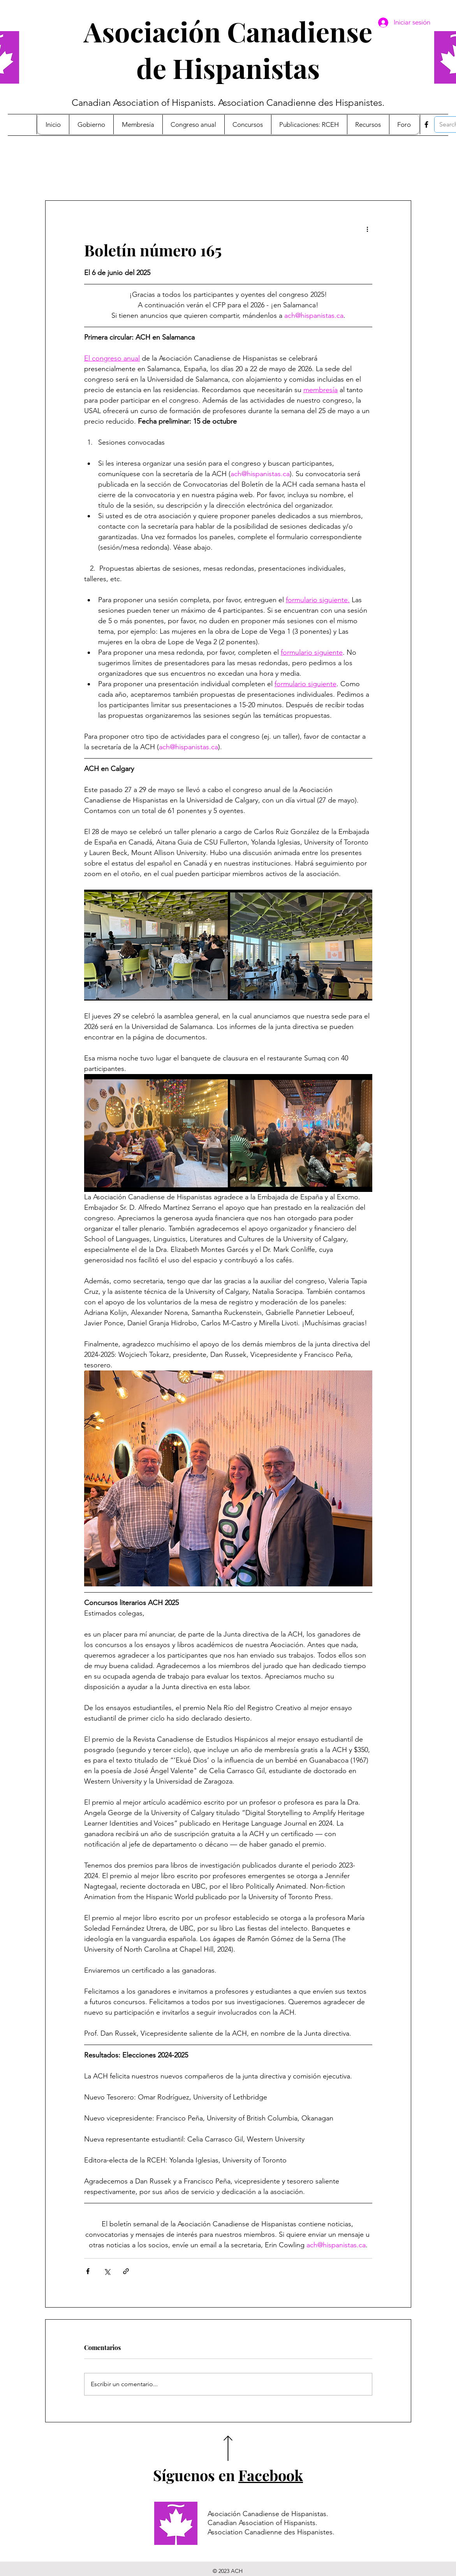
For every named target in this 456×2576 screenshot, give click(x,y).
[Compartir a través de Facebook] (88, 2271)
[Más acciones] (367, 228)
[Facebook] (426, 124)
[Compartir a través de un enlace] (126, 2271)
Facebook (270, 2475)
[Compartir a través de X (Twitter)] (107, 2271)
